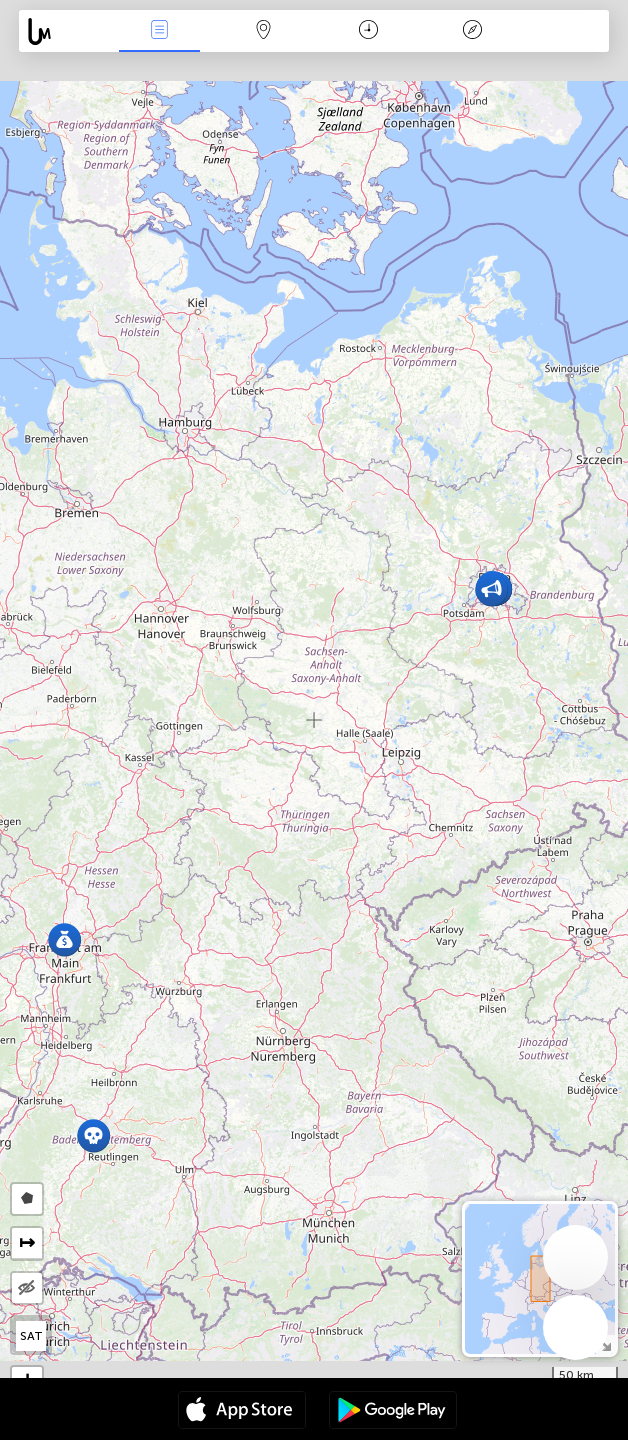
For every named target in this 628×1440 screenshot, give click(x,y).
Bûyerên (160, 31)
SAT (31, 1336)
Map (264, 31)
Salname (368, 31)
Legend (472, 31)
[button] (93, 1135)
